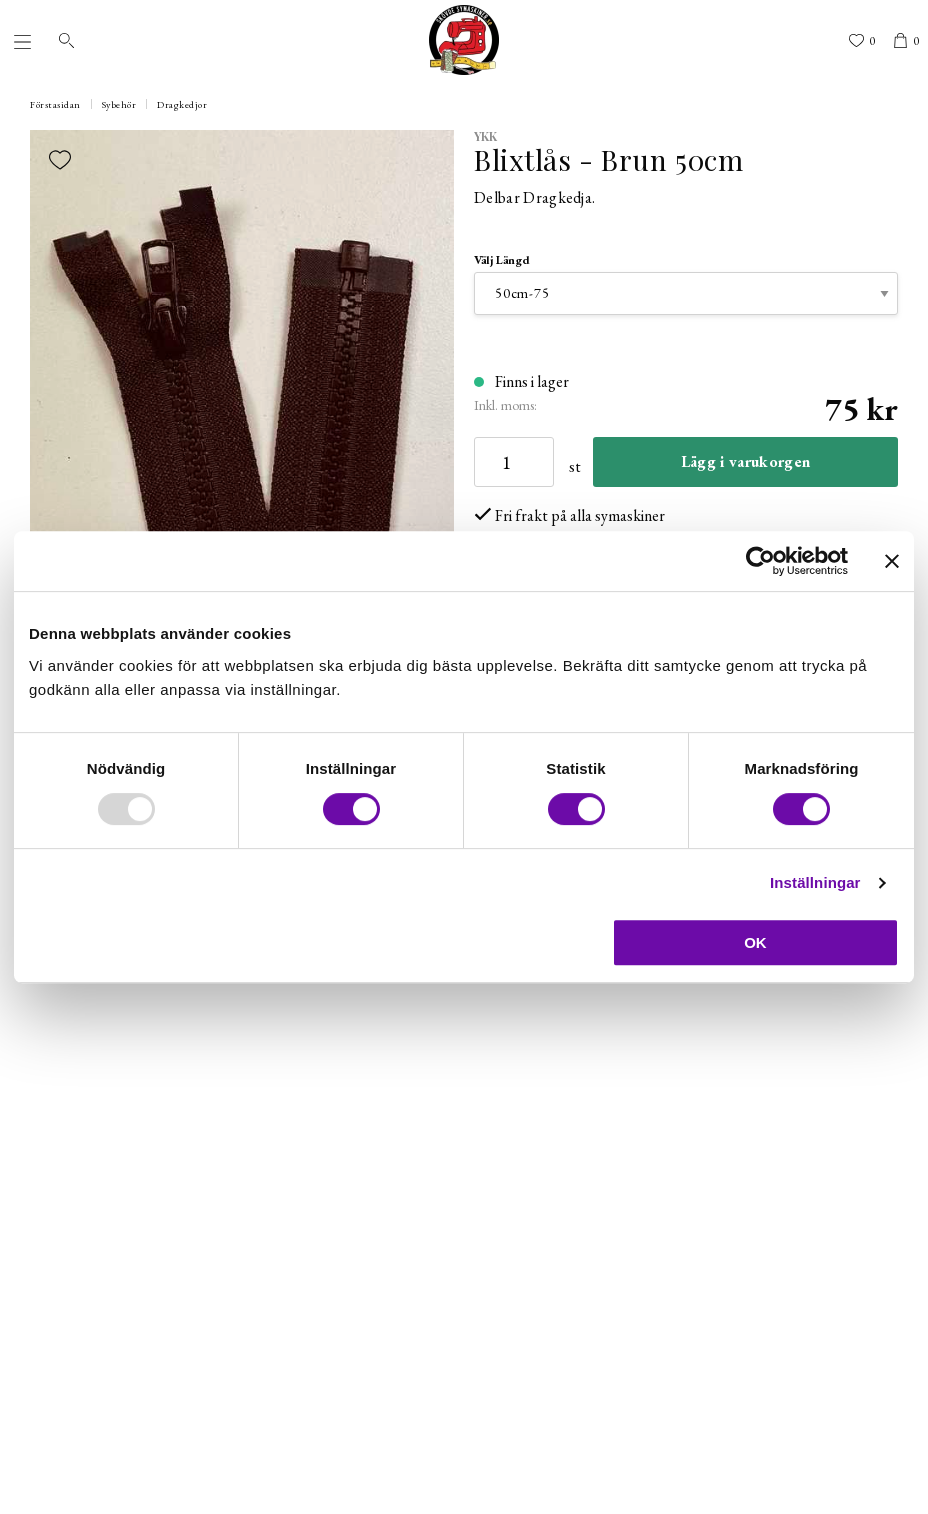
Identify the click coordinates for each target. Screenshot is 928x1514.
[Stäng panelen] (892, 561)
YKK (486, 136)
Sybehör (119, 104)
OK (755, 942)
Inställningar (815, 882)
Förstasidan (55, 104)
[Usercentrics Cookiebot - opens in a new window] (760, 561)
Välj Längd (502, 260)
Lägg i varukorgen (745, 461)
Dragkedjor (182, 104)
